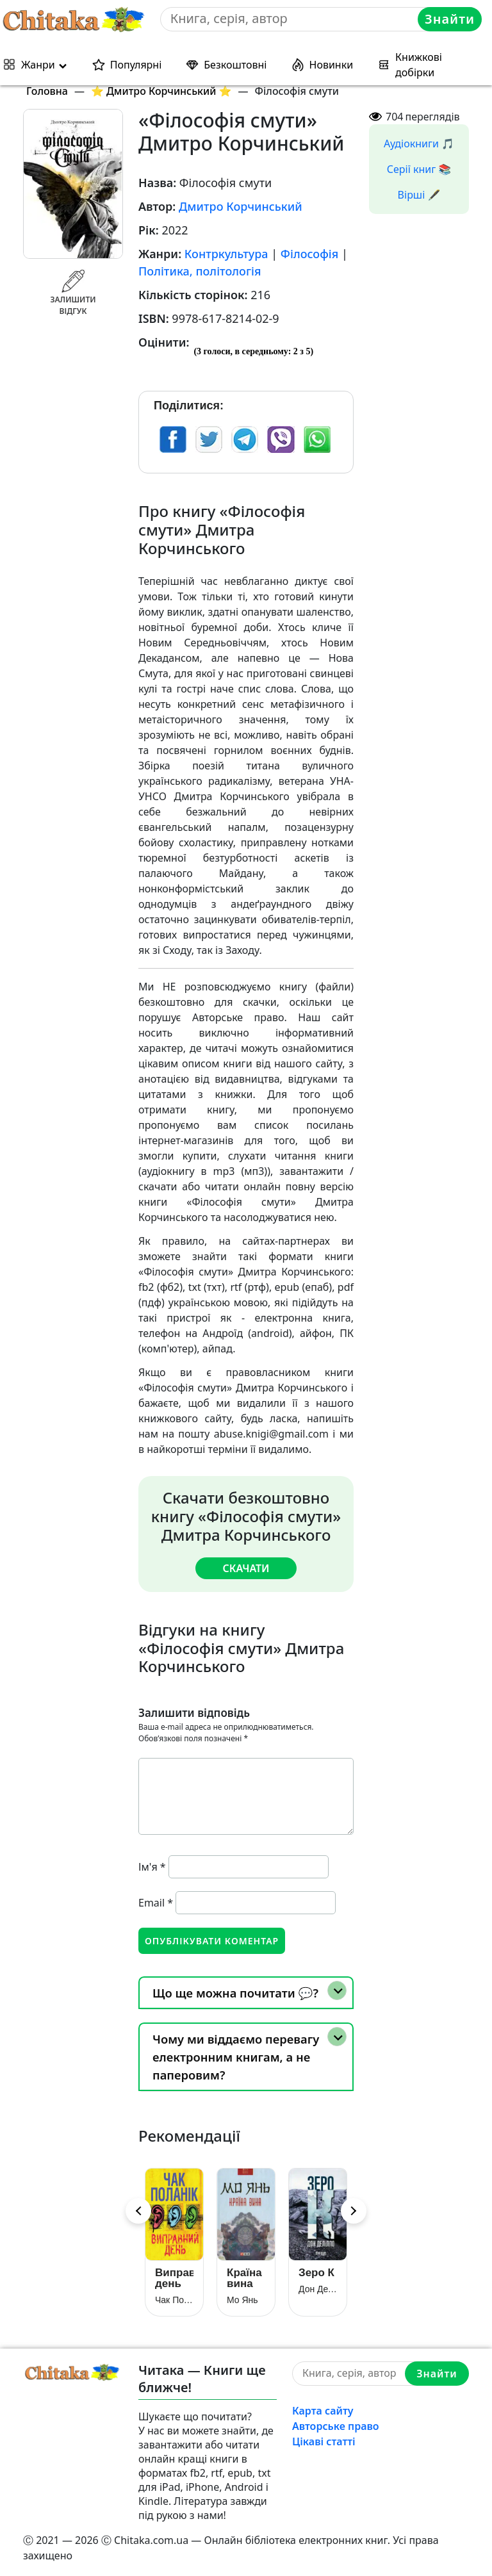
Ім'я (152, 1867)
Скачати (245, 1568)
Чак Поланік (174, 2300)
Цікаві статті (324, 2441)
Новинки (331, 65)
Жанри (38, 65)
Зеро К (316, 2272)
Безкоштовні (235, 65)
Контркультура (226, 253)
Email (155, 1903)
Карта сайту (323, 2411)
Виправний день (174, 2278)
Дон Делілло (318, 2289)
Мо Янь (242, 2300)
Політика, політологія (199, 271)
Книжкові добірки (418, 64)
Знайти (450, 19)
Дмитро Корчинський (240, 206)
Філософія (309, 253)
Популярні (136, 65)
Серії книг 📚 (419, 169)
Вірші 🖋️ (419, 195)
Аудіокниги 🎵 (419, 143)
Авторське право (335, 2426)
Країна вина (244, 2278)
